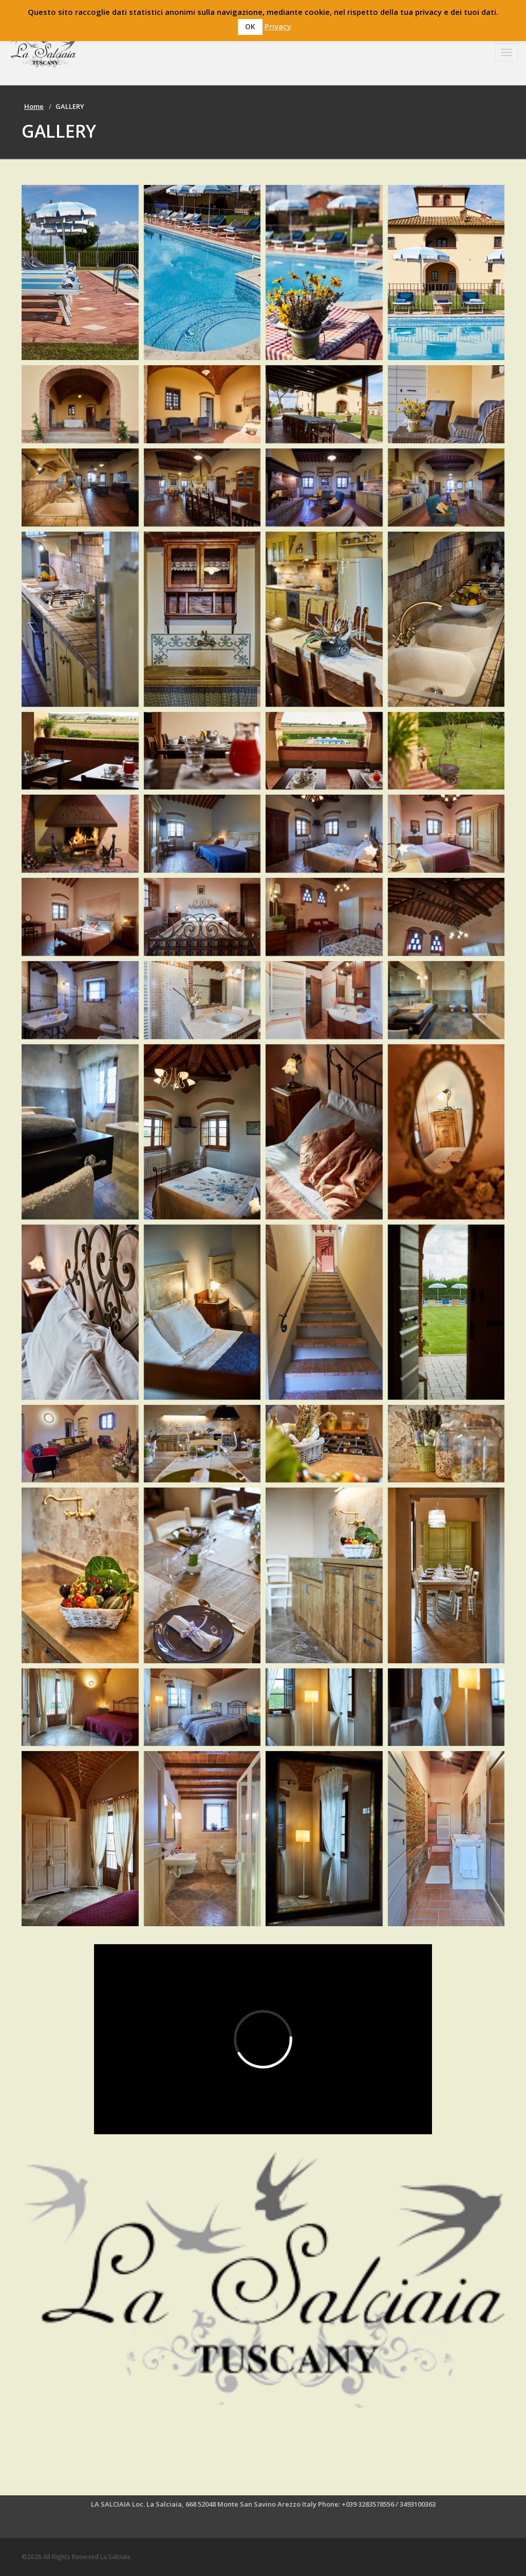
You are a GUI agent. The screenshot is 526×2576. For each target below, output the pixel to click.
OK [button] (250, 26)
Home (34, 106)
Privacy (278, 26)
